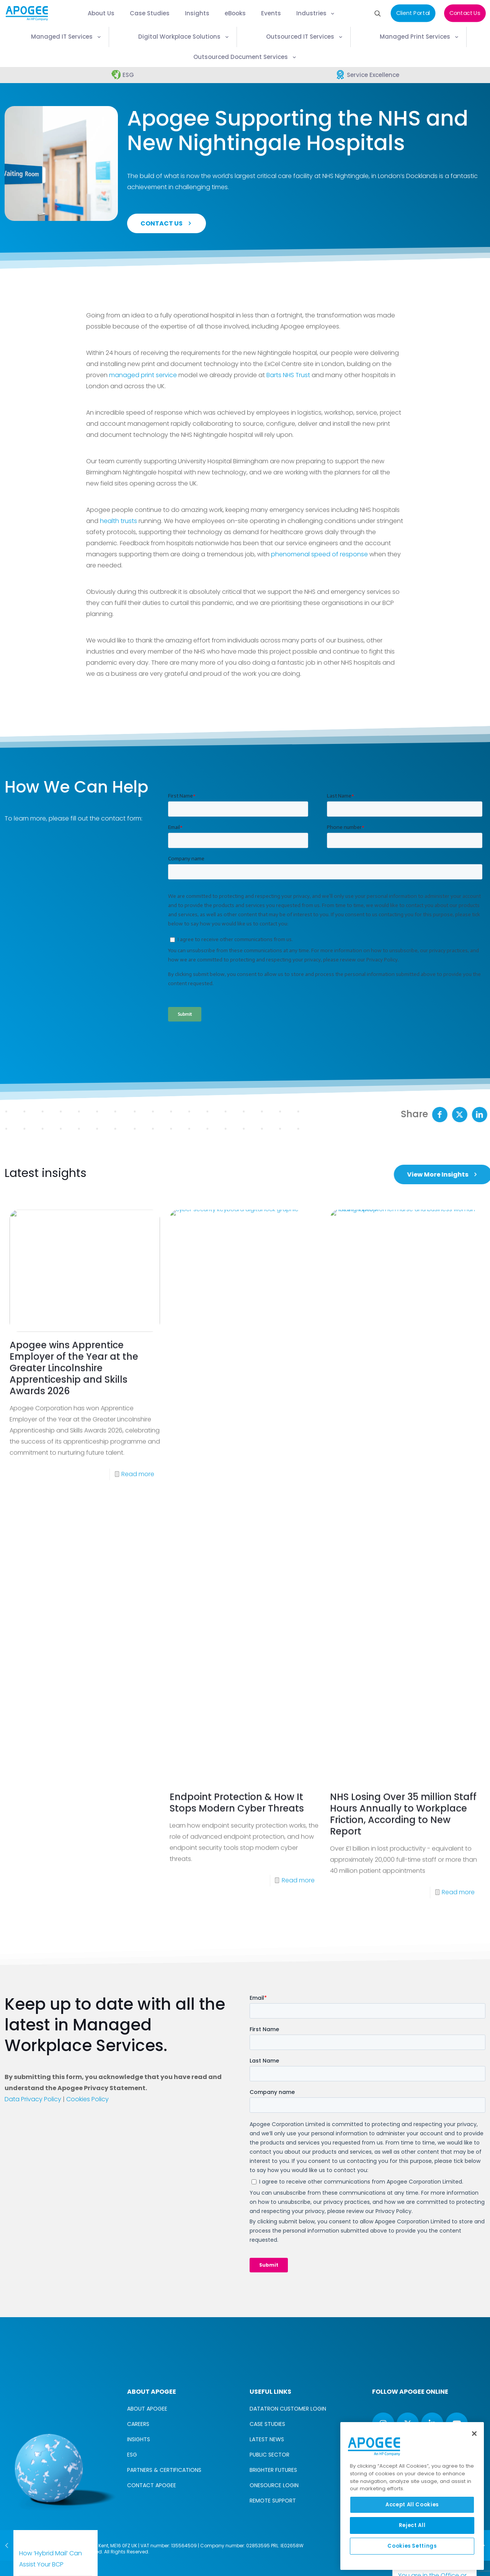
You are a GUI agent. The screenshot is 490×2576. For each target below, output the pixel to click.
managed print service (143, 375)
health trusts (118, 521)
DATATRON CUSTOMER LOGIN (288, 2409)
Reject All (412, 2525)
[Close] (474, 2433)
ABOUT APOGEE (147, 2409)
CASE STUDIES (267, 2424)
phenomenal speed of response (319, 554)
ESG (132, 2454)
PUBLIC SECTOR (269, 2454)
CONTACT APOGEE (151, 2485)
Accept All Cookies (412, 2504)
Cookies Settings (412, 2546)
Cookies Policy (87, 2099)
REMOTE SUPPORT (273, 2500)
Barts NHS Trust (288, 375)
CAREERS (138, 2424)
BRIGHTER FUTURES (273, 2470)
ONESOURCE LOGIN (274, 2485)
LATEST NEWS (267, 2439)
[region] (412, 2496)
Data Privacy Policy (33, 2099)
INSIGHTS (138, 2439)
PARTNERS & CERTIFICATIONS (164, 2470)
